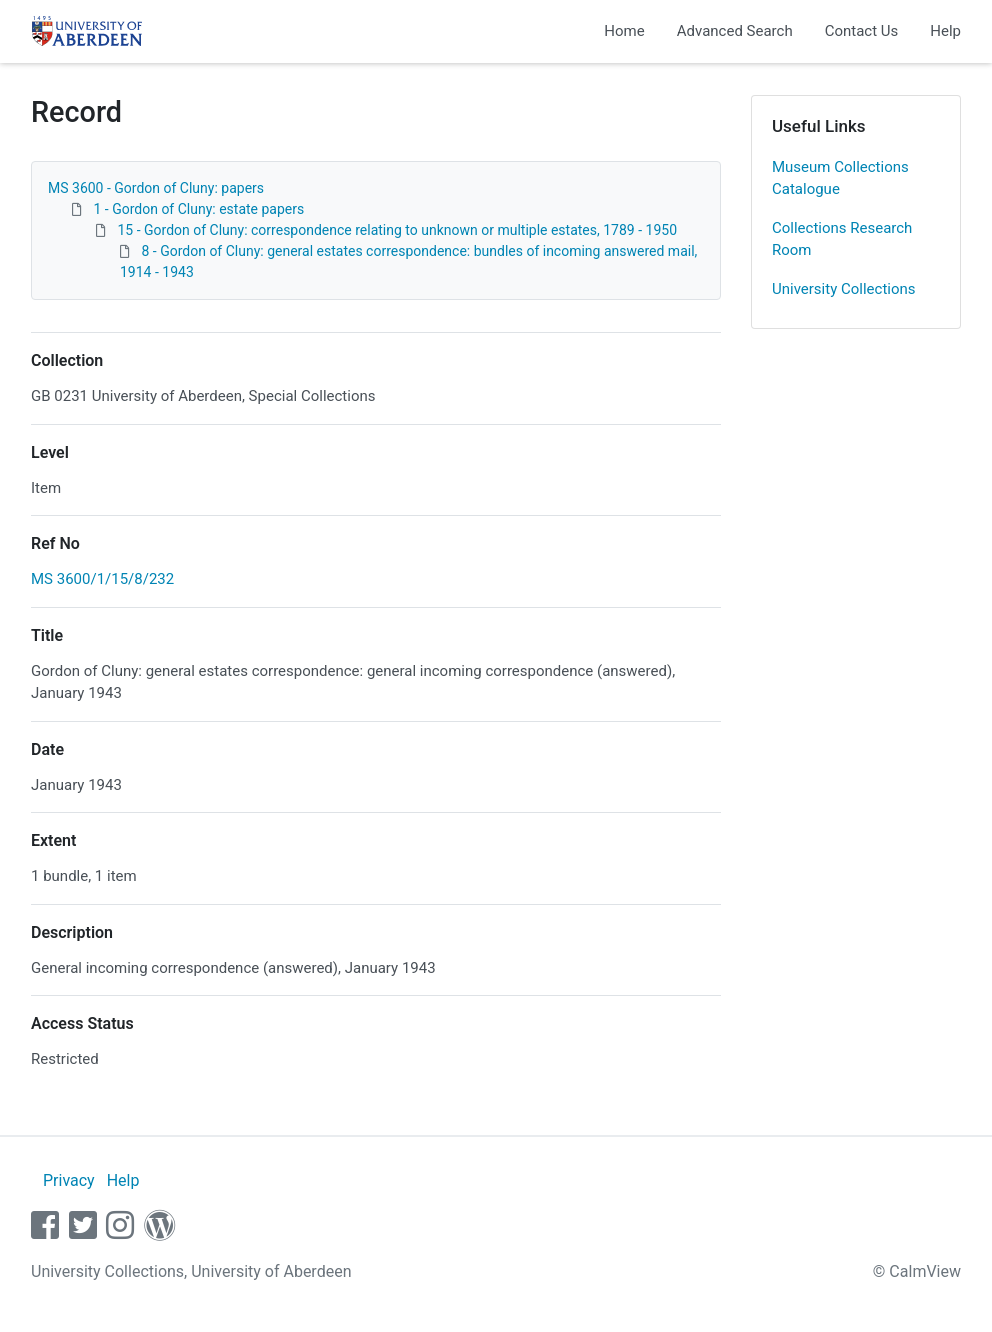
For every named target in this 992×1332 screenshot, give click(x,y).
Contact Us (862, 31)
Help (945, 31)
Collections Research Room (842, 239)
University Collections (844, 289)
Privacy (69, 1180)
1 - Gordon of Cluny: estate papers (198, 209)
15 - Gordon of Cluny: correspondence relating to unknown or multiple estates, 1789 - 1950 (397, 230)
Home (624, 31)
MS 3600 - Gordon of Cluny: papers (156, 188)
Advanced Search (735, 31)
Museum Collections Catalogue (840, 178)
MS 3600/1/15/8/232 (102, 579)
